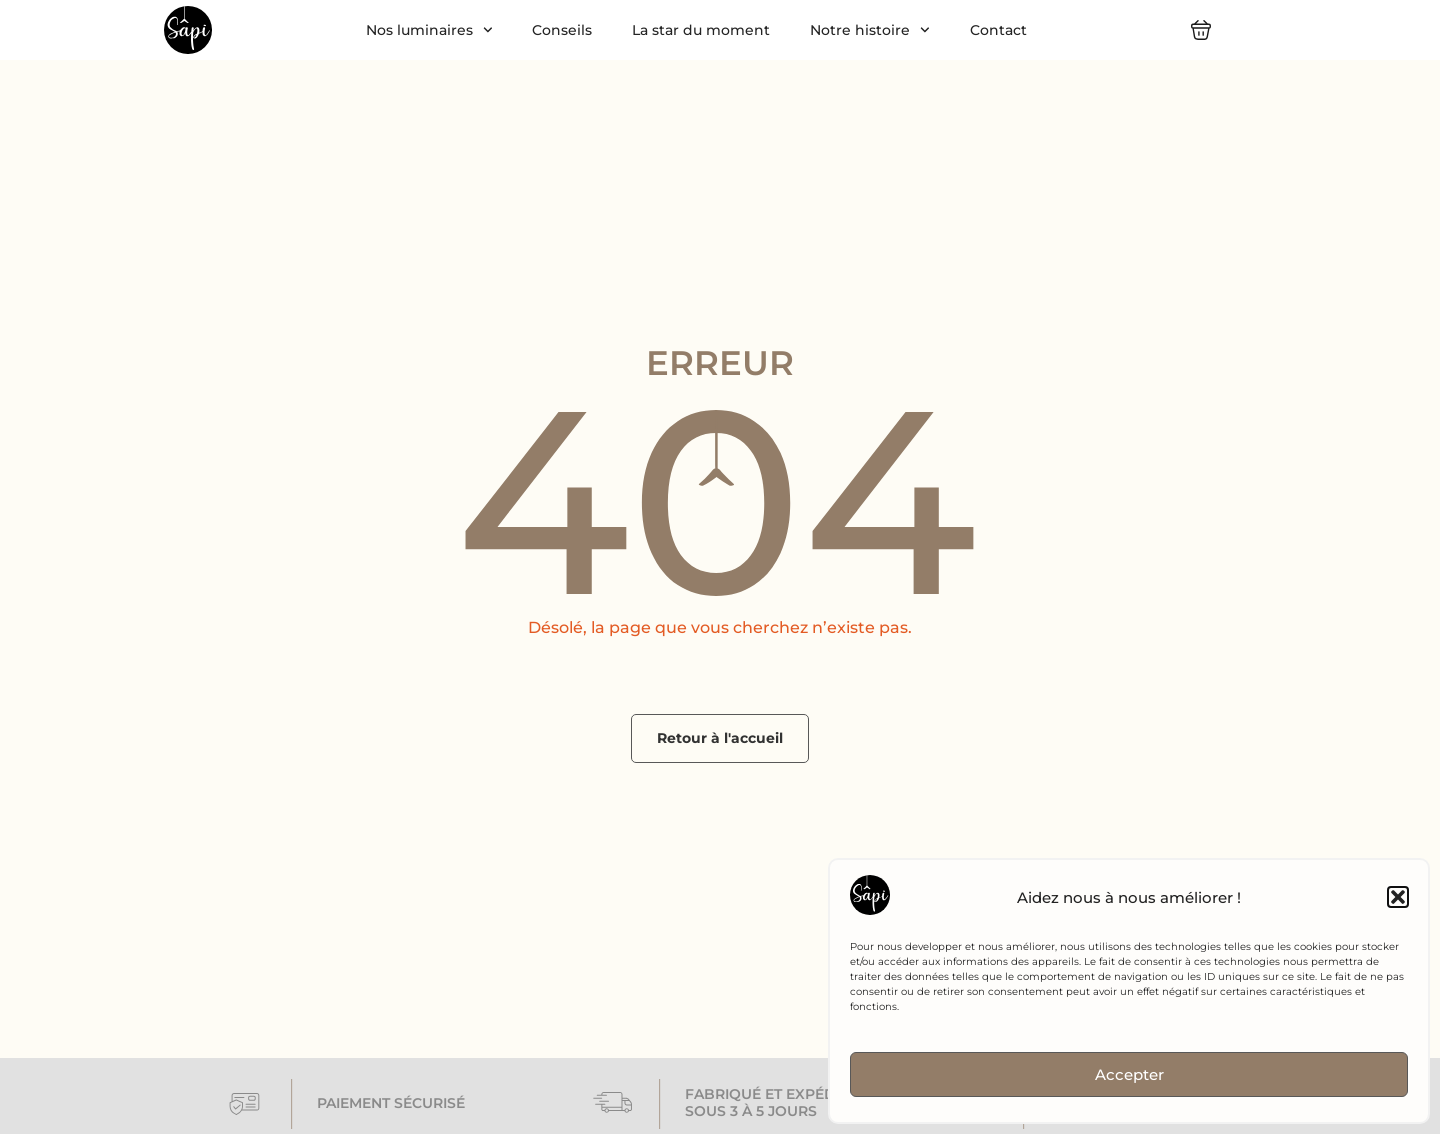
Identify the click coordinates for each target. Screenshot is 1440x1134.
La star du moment (701, 30)
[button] (1398, 897)
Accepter (1129, 1074)
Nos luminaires (429, 30)
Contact (998, 30)
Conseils (562, 30)
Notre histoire (870, 30)
